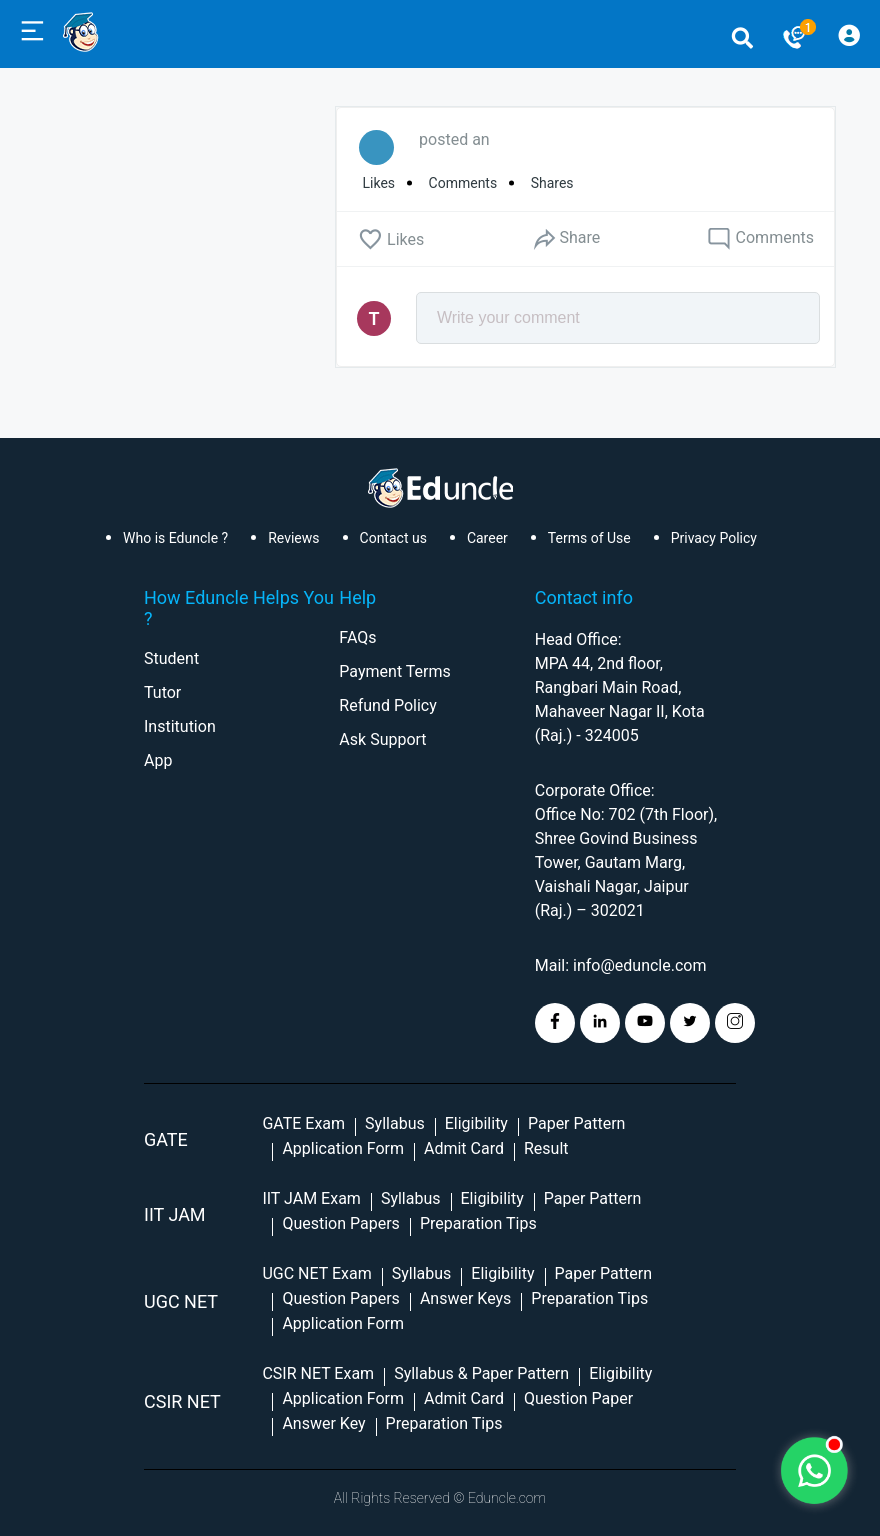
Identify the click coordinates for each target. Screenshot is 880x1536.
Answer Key (323, 1423)
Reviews (293, 538)
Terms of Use (589, 538)
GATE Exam (303, 1123)
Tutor (162, 692)
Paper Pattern (577, 1123)
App (158, 760)
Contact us (393, 538)
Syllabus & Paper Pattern (481, 1373)
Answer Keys (465, 1298)
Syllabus (395, 1123)
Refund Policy (387, 705)
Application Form (343, 1148)
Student (171, 658)
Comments (760, 239)
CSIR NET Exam (318, 1373)
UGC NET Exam (316, 1273)
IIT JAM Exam (311, 1198)
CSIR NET (182, 1401)
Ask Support (382, 739)
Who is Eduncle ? (175, 538)
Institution (180, 726)
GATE (166, 1139)
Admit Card (464, 1148)
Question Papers (340, 1223)
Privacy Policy (714, 538)
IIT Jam (175, 1214)
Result (546, 1148)
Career (487, 538)
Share (566, 238)
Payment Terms (394, 671)
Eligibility (476, 1123)
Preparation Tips (478, 1223)
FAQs (357, 637)
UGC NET (181, 1301)
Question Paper (578, 1398)
